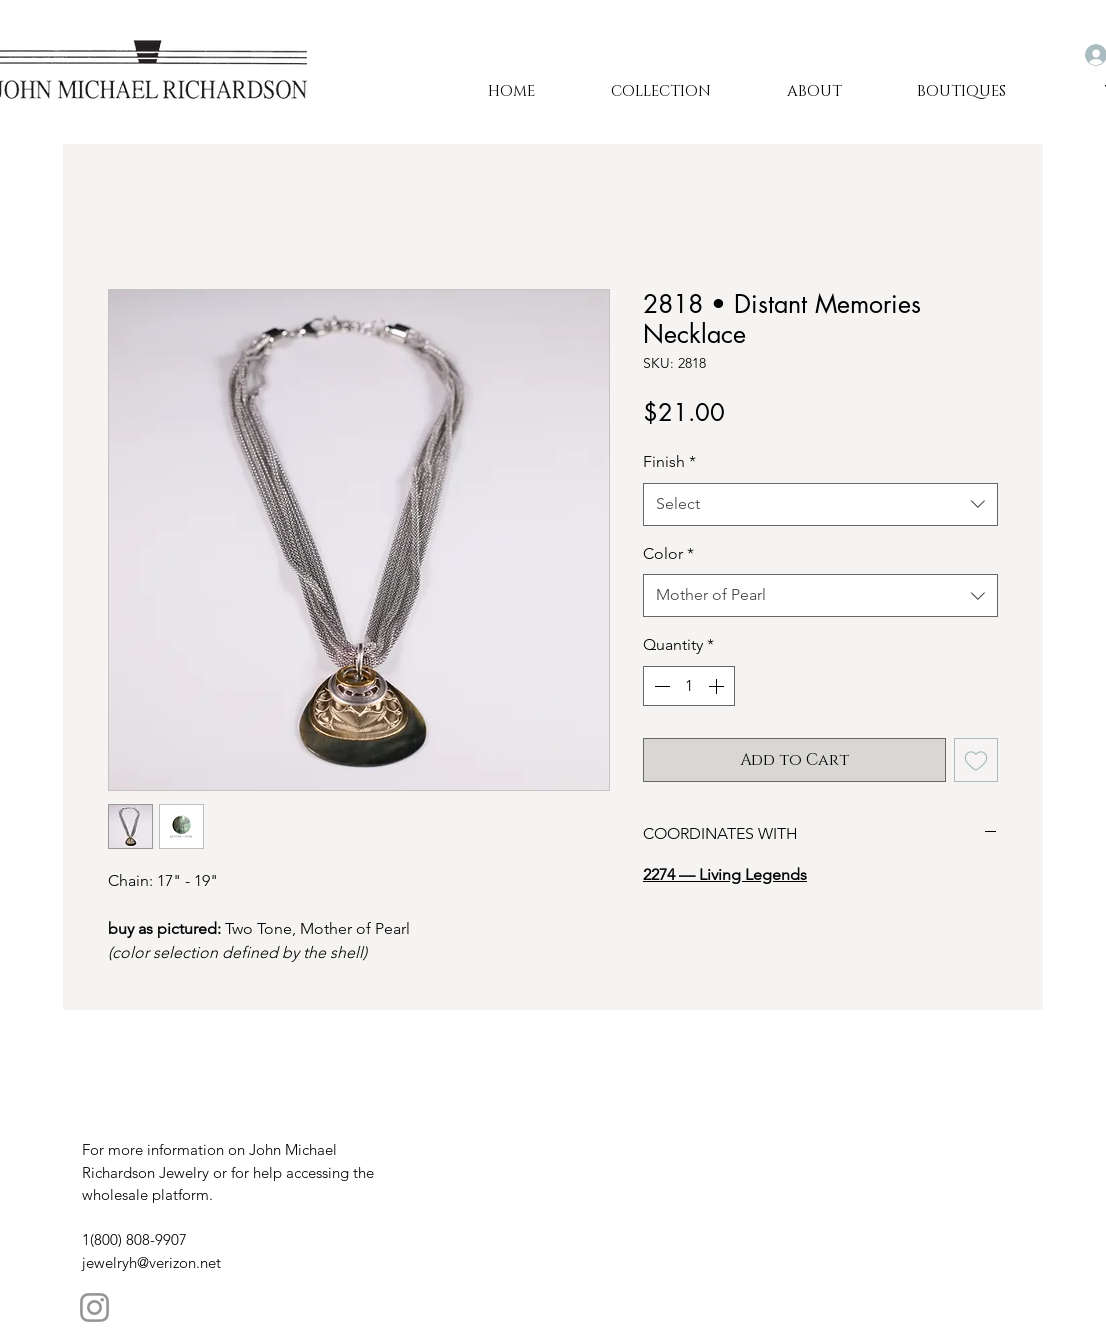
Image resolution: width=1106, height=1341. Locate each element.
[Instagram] (94, 1307)
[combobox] (820, 504)
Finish (669, 461)
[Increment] (718, 686)
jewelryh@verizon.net (151, 1262)
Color (668, 553)
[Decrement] (660, 686)
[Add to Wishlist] (976, 760)
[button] (814, 92)
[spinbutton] (689, 686)
